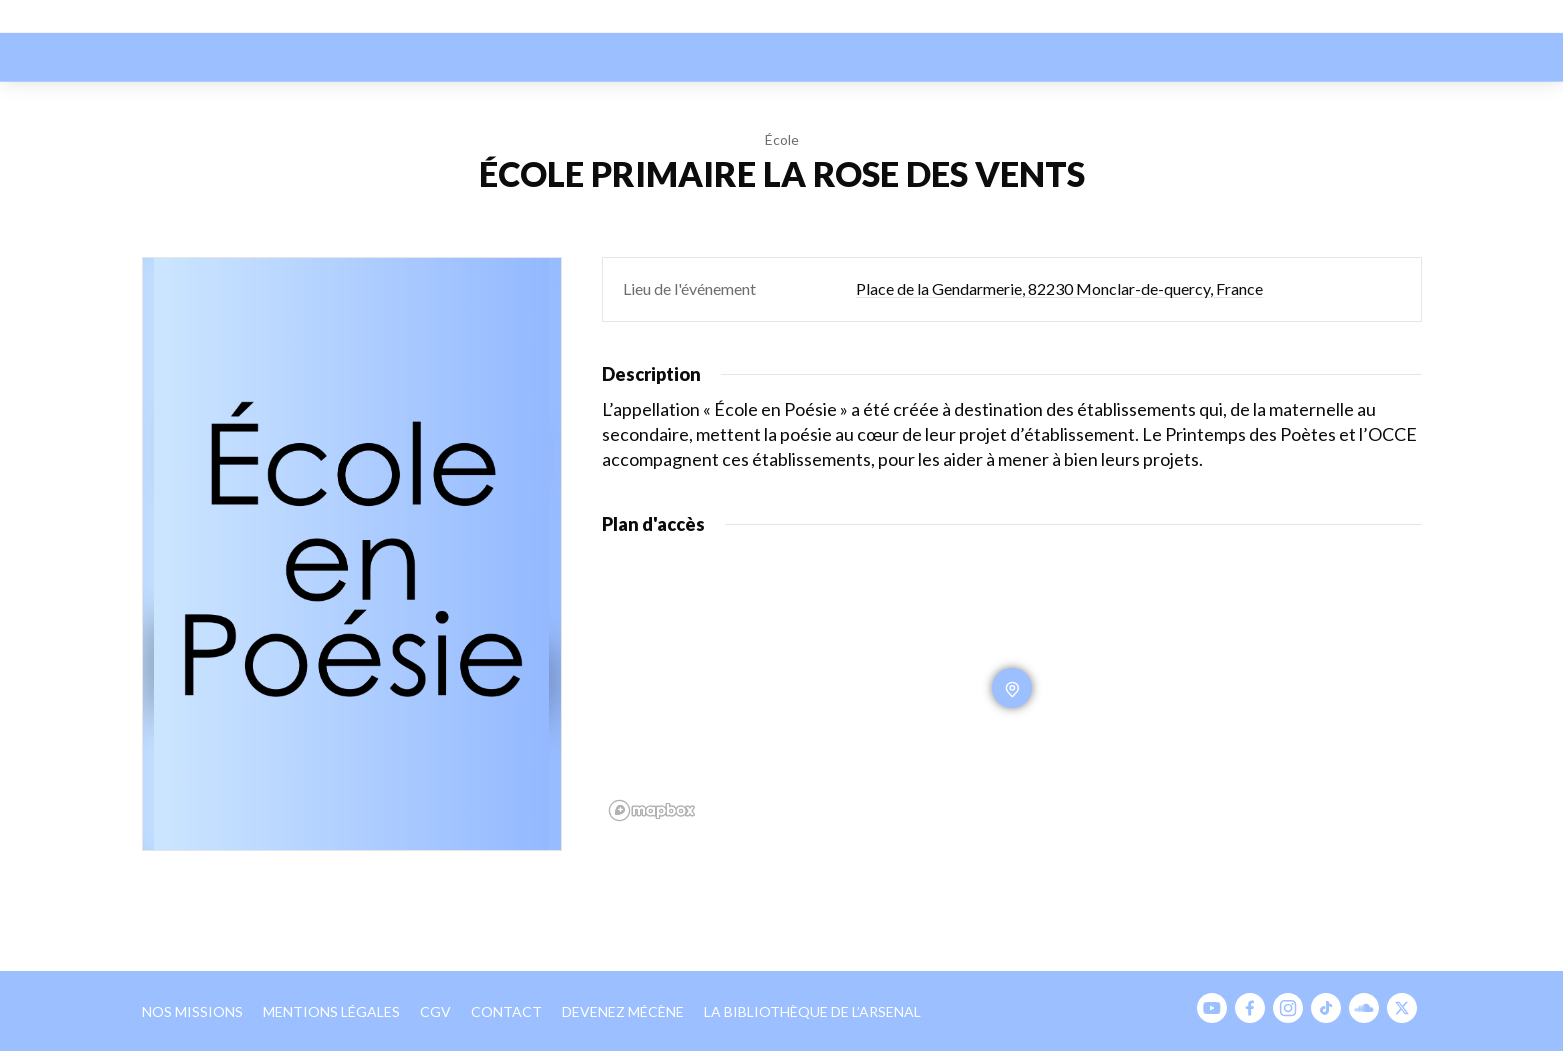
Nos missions (192, 1011)
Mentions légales (331, 1011)
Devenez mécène (623, 1011)
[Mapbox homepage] (652, 810)
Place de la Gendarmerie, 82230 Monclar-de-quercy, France (1059, 288)
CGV (435, 1011)
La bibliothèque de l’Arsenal (812, 1011)
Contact (506, 1011)
